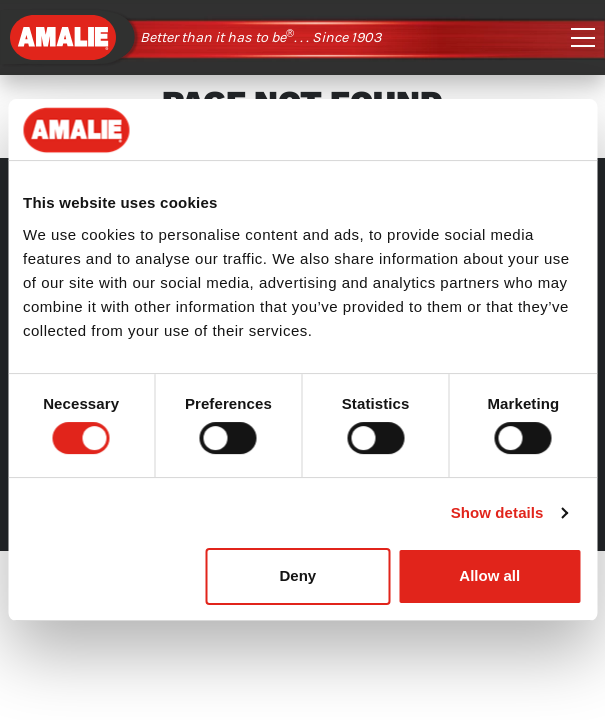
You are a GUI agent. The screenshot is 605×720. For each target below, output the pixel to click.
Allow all (489, 575)
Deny (297, 575)
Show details (497, 512)
